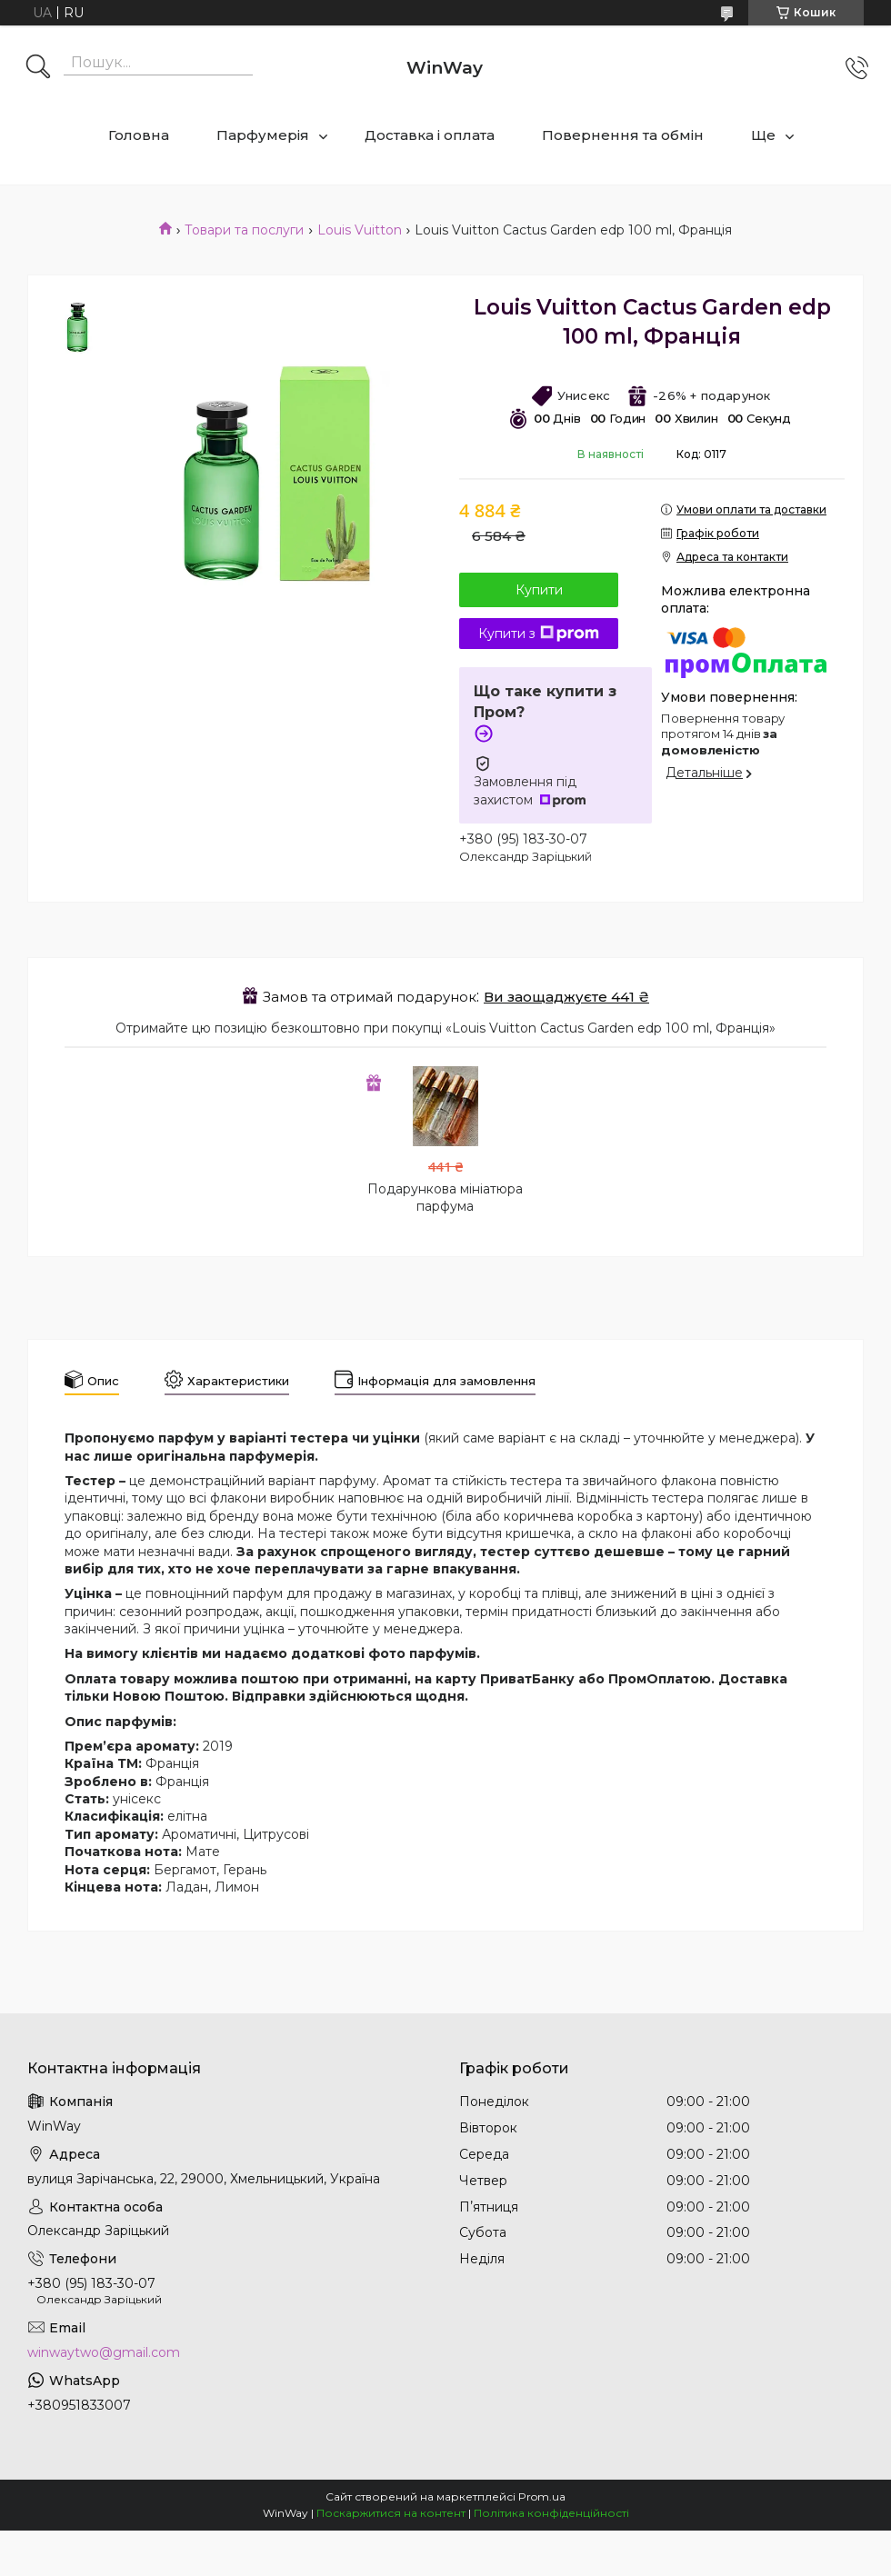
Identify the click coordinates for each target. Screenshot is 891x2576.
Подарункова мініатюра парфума (445, 1197)
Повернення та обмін (623, 135)
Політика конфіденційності (551, 2513)
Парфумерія (262, 135)
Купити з (538, 633)
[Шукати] (38, 68)
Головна (138, 135)
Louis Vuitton (359, 230)
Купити (539, 590)
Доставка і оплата (430, 135)
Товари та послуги (244, 230)
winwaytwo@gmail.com (103, 2352)
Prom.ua (542, 2496)
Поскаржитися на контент (391, 2513)
